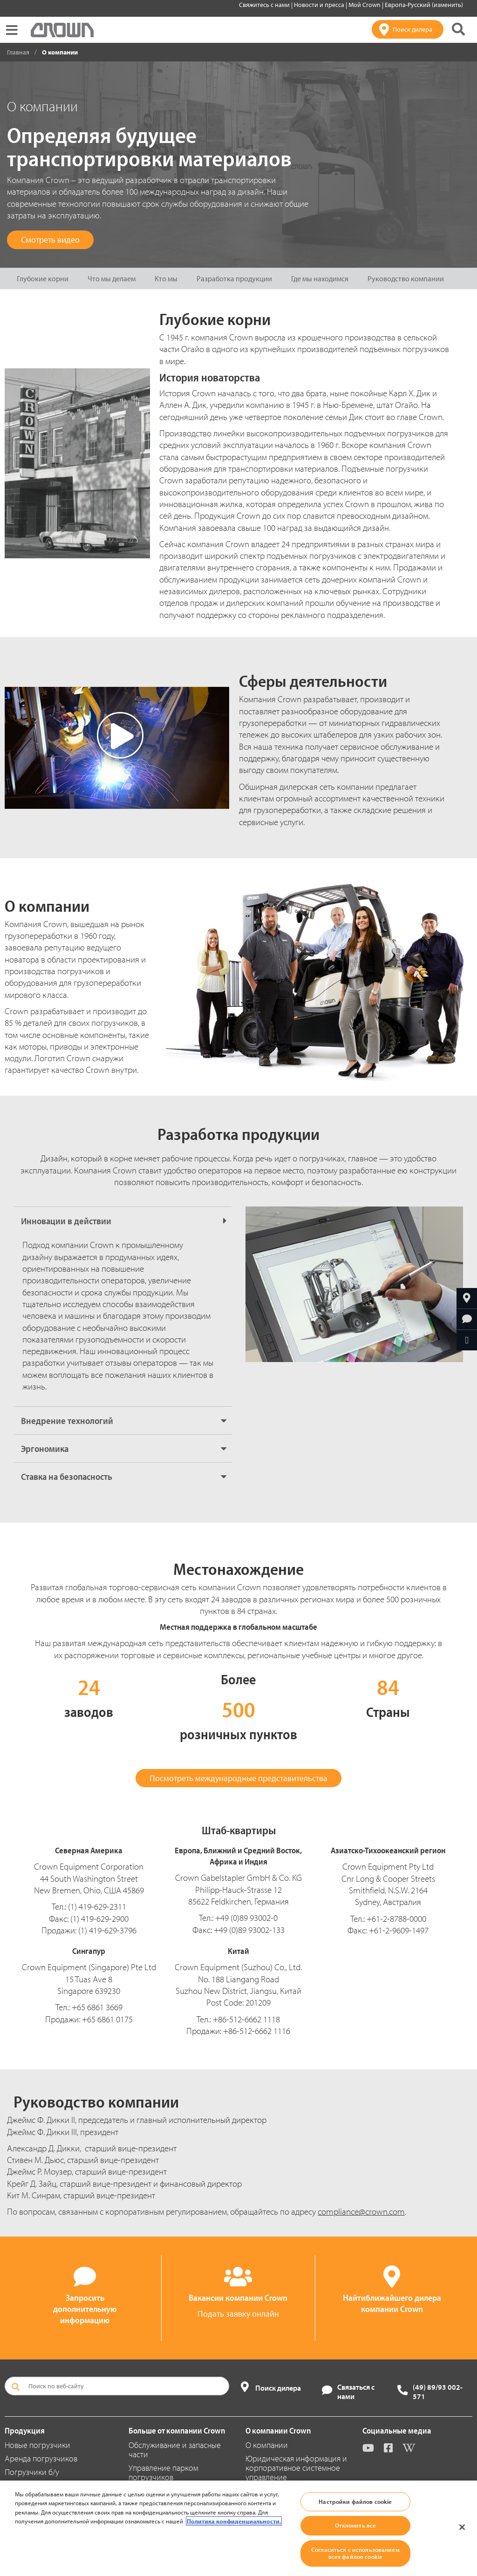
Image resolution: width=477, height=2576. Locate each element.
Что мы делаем (112, 278)
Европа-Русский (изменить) (424, 4)
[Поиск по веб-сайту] (117, 2386)
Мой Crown (365, 4)
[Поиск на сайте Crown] (458, 29)
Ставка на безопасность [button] (66, 1476)
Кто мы (166, 278)
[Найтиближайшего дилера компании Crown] (467, 1298)
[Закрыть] (462, 2527)
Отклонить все (355, 2525)
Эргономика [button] (44, 1448)
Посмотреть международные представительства (238, 1778)
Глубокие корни (42, 278)
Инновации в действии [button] (66, 1221)
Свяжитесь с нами (265, 4)
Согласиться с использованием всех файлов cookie (355, 2553)
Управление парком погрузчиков (163, 2472)
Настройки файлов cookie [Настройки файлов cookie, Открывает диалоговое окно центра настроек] (355, 2501)
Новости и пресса (320, 4)
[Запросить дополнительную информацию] (467, 1319)
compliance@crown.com (361, 2211)
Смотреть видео (50, 239)
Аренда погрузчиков (41, 2458)
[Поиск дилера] (407, 29)
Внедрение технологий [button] (67, 1420)
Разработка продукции (234, 278)
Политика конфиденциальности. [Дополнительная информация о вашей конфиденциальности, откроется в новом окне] (234, 2521)
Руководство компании (406, 278)
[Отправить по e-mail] (467, 1340)
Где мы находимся (319, 278)
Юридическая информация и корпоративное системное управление (296, 2467)
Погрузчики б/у (32, 2472)
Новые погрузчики (37, 2445)
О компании (266, 2445)
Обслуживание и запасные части (175, 2450)
